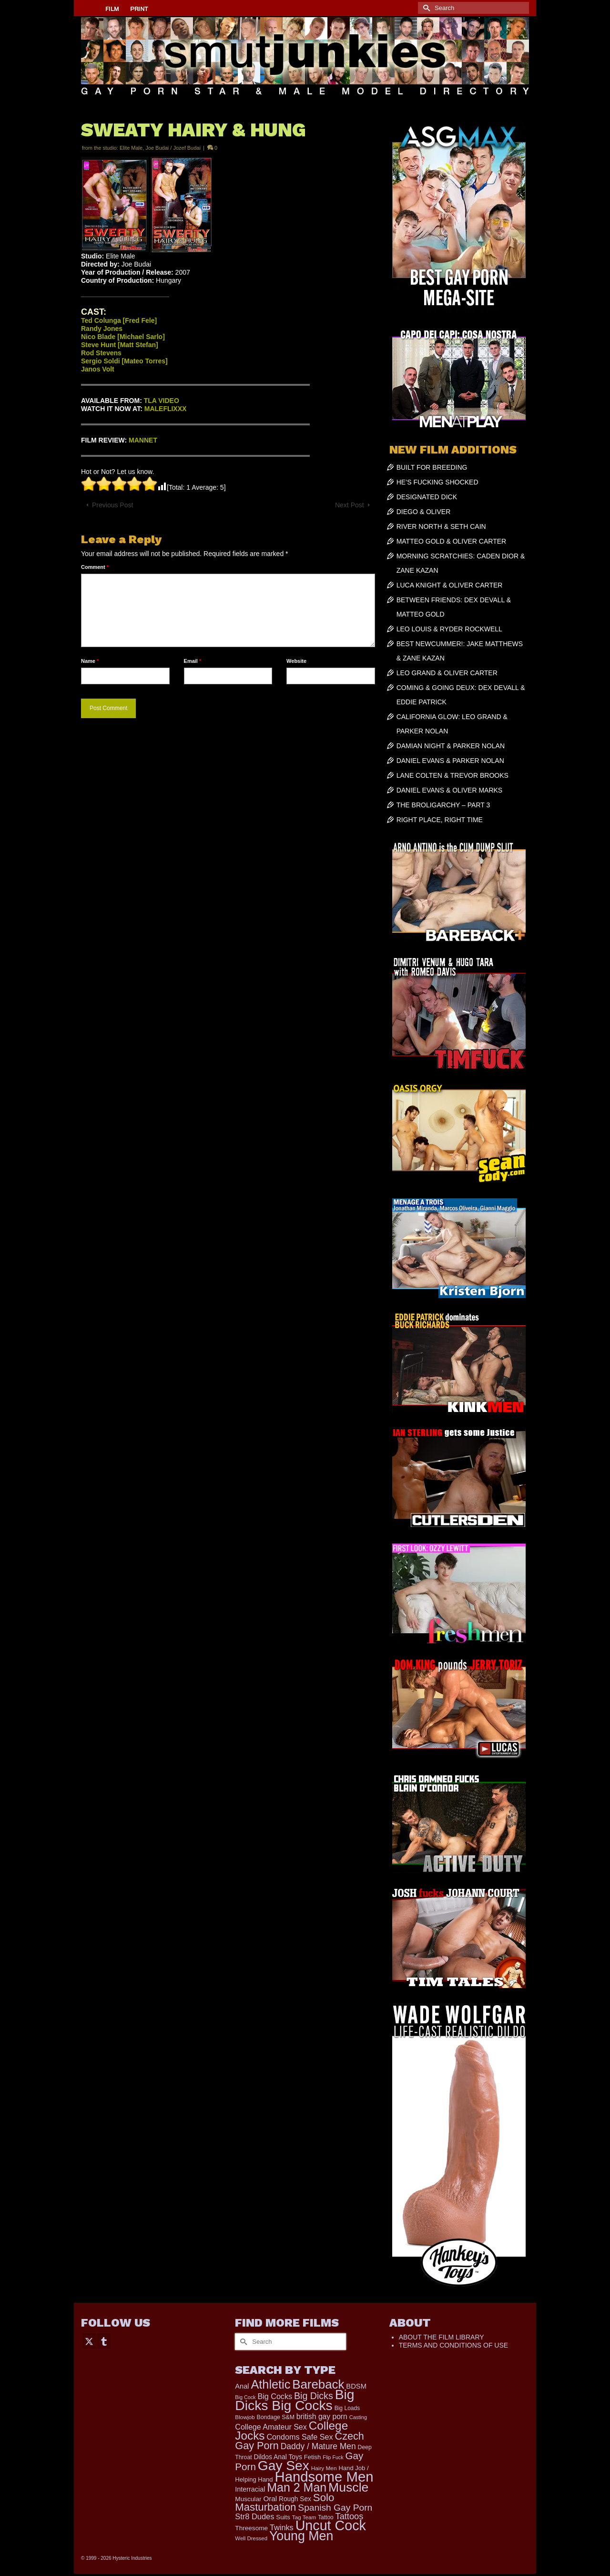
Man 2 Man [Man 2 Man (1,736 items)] (296, 2487)
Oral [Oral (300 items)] (270, 2498)
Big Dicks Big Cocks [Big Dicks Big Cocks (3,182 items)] (294, 2400)
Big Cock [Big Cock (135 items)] (245, 2397)
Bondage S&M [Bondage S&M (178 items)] (276, 2417)
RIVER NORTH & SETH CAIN (441, 526)
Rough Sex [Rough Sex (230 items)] (295, 2499)
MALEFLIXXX (165, 408)
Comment (95, 567)
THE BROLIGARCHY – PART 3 (443, 805)
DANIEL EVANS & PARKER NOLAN (450, 760)
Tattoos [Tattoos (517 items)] (350, 2516)
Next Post (349, 505)
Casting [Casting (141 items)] (358, 2417)
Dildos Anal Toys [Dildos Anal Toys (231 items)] (278, 2457)
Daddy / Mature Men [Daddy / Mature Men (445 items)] (318, 2446)
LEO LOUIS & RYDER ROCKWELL (449, 629)
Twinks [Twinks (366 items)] (282, 2527)
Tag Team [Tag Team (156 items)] (304, 2517)
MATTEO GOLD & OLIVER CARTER (451, 541)
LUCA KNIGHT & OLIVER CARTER (449, 585)
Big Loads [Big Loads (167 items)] (347, 2408)
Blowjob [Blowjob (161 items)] (244, 2417)
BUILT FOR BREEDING (432, 467)
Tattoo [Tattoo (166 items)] (326, 2517)
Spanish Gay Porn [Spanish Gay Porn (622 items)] (335, 2508)
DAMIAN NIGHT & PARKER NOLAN (450, 746)
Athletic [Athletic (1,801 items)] (271, 2384)
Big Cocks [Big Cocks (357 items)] (274, 2396)
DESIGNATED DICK (426, 497)
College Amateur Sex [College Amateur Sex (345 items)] (270, 2426)
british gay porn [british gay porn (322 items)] (321, 2416)
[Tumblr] (104, 2340)
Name (90, 661)
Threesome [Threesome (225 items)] (251, 2528)
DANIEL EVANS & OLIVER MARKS (449, 790)
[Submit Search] (425, 8)
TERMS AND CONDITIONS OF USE (453, 2345)
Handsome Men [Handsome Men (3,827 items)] (323, 2476)
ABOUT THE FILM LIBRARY (441, 2337)
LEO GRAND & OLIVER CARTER (447, 673)
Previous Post (112, 505)
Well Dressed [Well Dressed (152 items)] (251, 2538)
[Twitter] (89, 2340)
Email (193, 661)
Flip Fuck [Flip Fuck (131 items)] (333, 2457)
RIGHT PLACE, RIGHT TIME (439, 820)
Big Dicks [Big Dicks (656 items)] (313, 2396)
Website (296, 661)
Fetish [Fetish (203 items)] (312, 2457)
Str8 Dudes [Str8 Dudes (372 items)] (254, 2516)
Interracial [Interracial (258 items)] (250, 2489)
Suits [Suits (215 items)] (283, 2517)
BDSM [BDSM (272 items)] (356, 2386)
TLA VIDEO (161, 400)
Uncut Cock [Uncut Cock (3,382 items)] (330, 2525)
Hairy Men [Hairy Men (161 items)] (324, 2468)
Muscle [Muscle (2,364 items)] (348, 2487)
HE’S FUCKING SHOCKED (437, 482)
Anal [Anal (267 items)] (242, 2386)
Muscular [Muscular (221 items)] (248, 2499)
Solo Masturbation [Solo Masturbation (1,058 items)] (284, 2502)
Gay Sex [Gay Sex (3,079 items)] (283, 2465)
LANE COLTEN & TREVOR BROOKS (452, 775)
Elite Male (131, 148)
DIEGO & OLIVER (423, 511)
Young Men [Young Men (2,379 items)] (301, 2536)
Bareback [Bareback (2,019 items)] (318, 2384)
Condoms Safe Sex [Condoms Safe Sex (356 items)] (299, 2436)
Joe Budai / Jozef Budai (173, 148)
